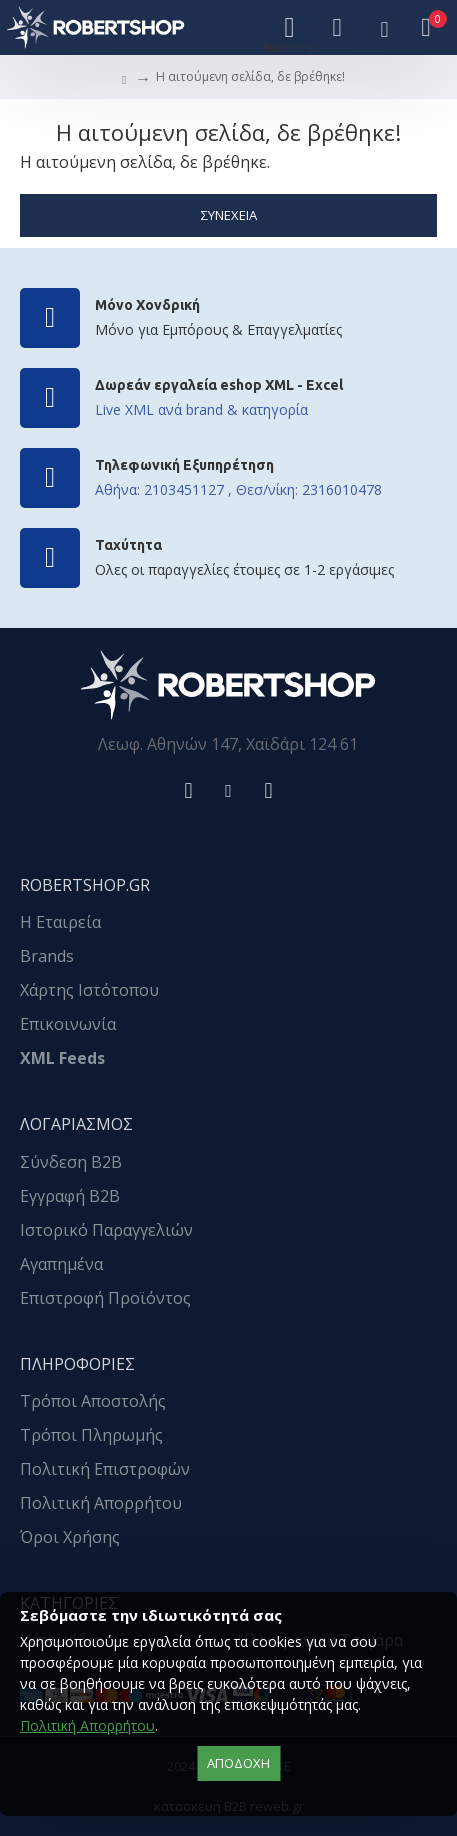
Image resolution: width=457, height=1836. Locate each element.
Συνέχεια (229, 215)
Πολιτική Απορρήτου (87, 1725)
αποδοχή (238, 1763)
